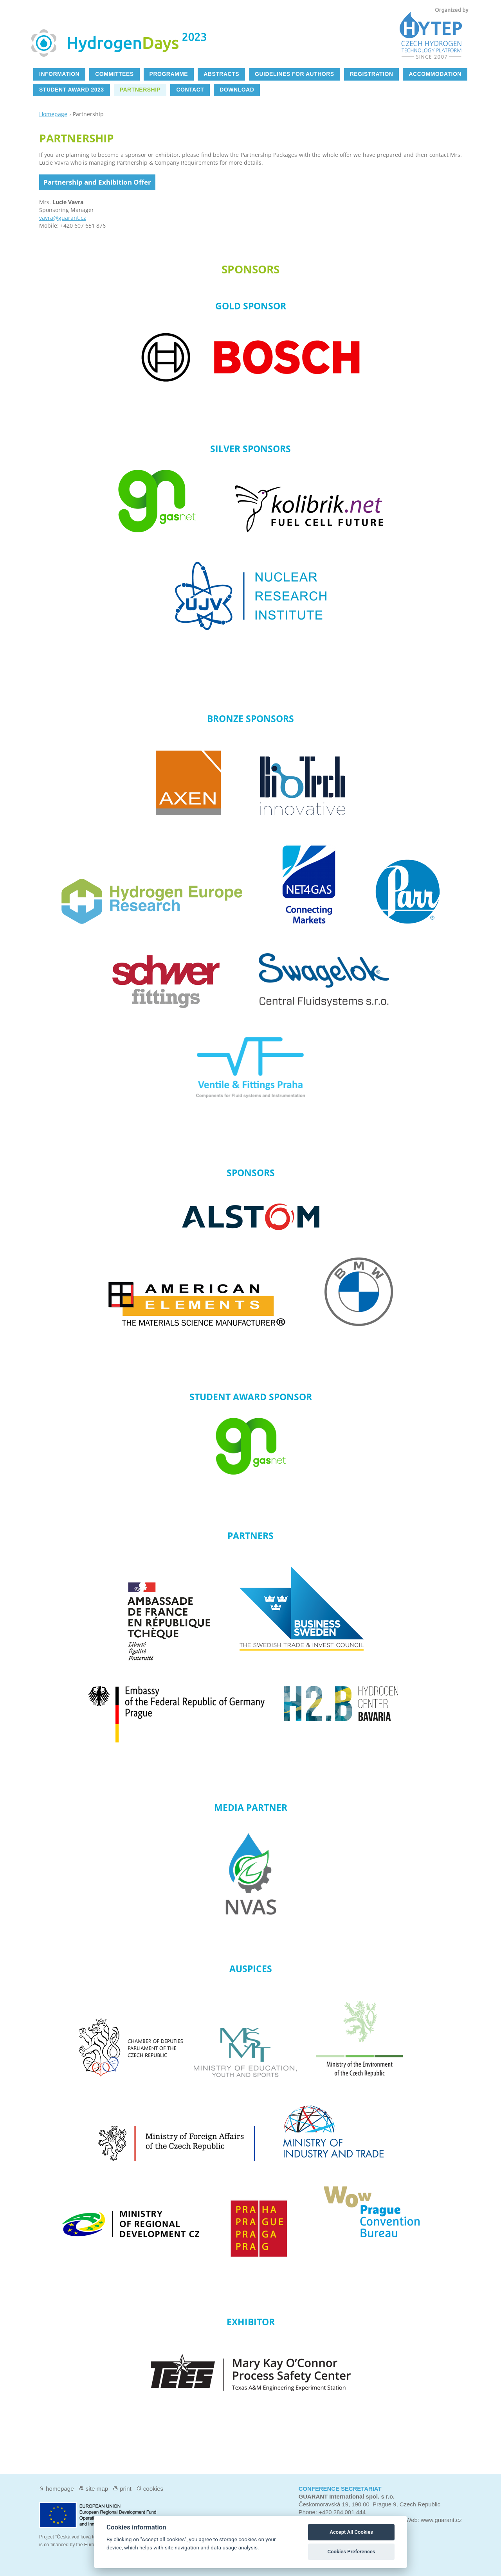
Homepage (53, 114)
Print (126, 2488)
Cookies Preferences (351, 2551)
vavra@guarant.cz (62, 217)
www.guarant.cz (441, 2520)
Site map (97, 2488)
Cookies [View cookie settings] (153, 2488)
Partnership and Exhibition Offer (97, 182)
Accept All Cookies (351, 2532)
